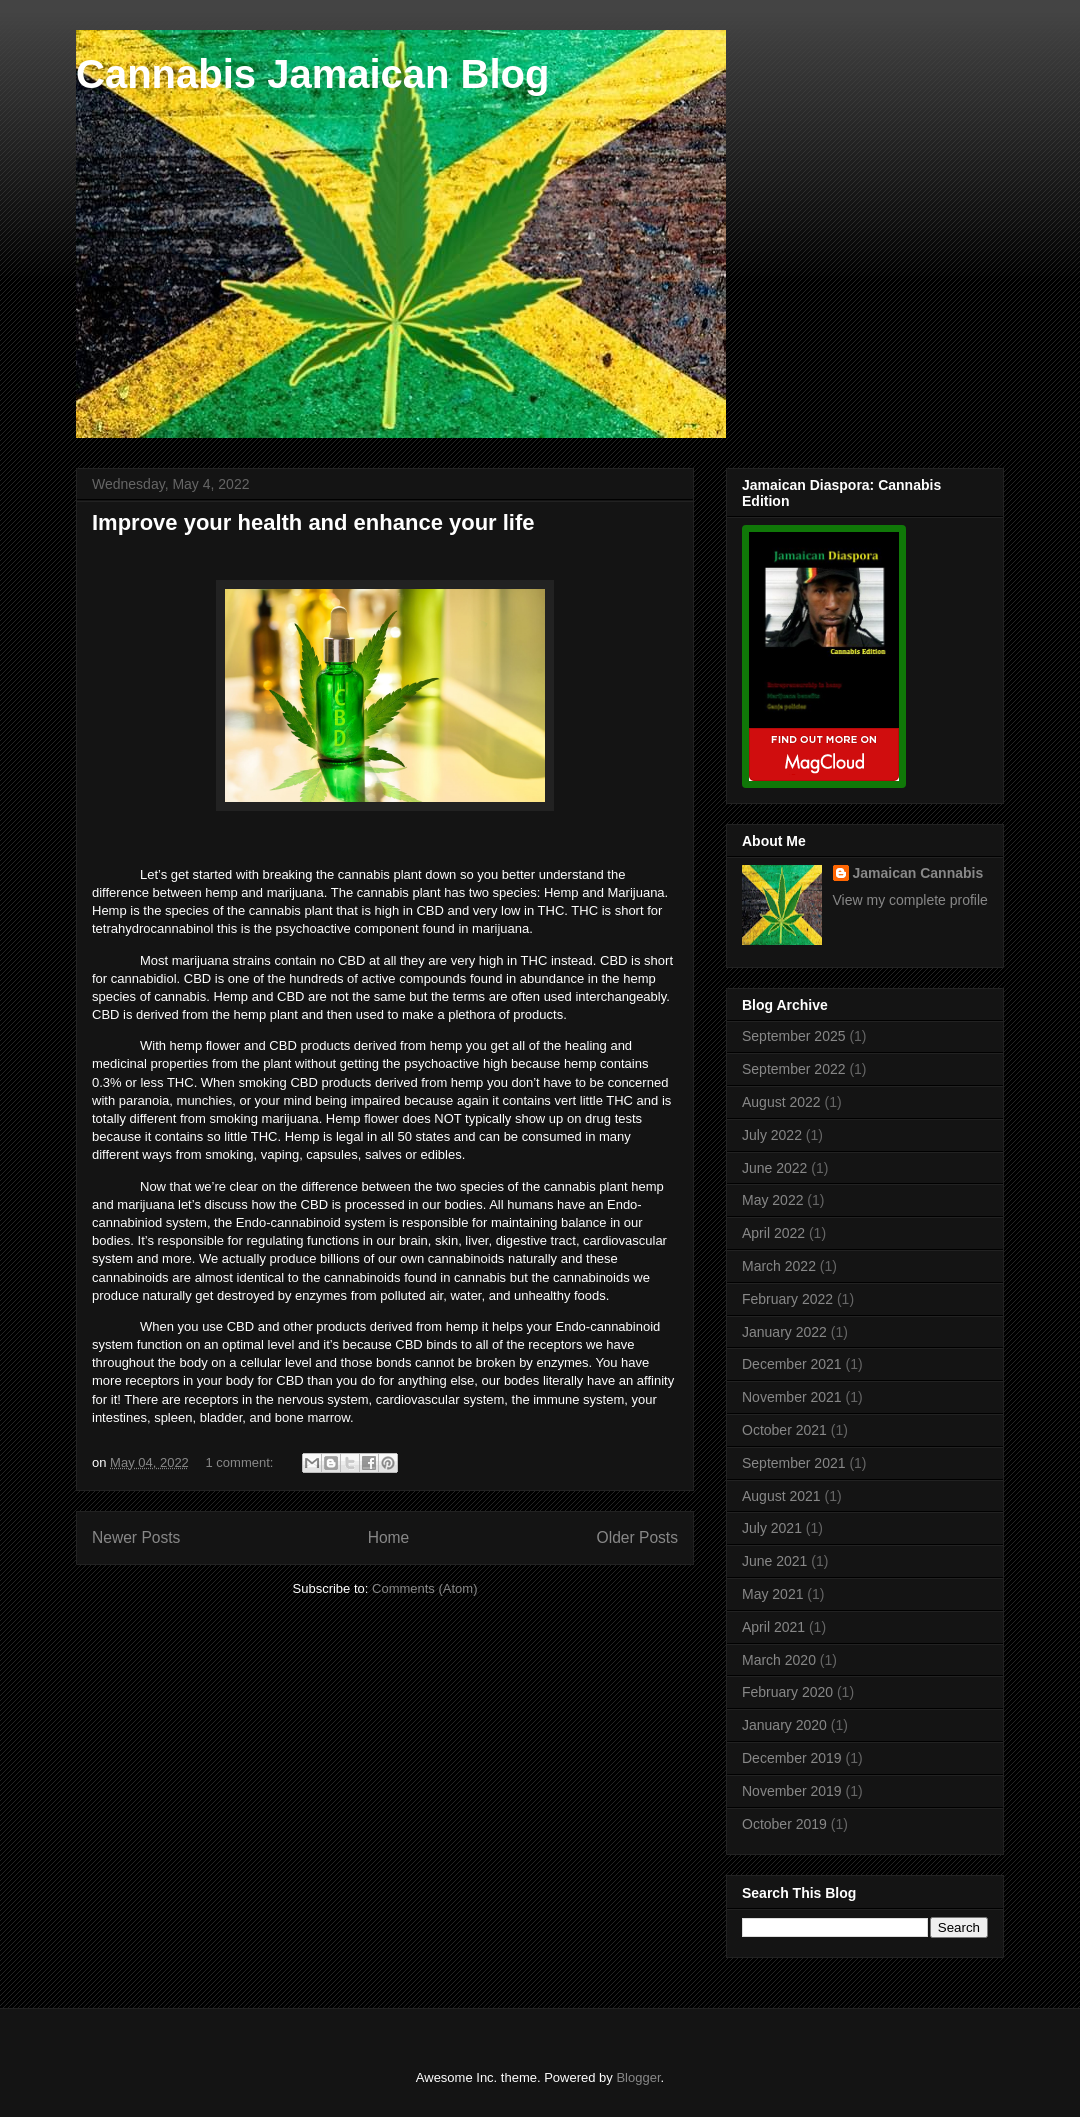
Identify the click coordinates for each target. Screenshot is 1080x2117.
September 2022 (794, 1069)
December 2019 (792, 1758)
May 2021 (772, 1594)
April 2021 (773, 1627)
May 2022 (772, 1200)
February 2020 (787, 1692)
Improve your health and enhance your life (313, 522)
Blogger (638, 2077)
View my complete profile (910, 900)
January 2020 (784, 1725)
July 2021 (772, 1528)
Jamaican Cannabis (918, 873)
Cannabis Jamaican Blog (312, 74)
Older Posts (637, 1537)
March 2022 (779, 1266)
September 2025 (794, 1036)
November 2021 (792, 1397)
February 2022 (787, 1299)
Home (389, 1537)
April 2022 (773, 1233)
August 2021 (781, 1496)
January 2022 (784, 1332)
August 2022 (781, 1102)
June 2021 (774, 1561)
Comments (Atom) (424, 1588)
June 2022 (774, 1168)
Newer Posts (136, 1537)
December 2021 (792, 1364)
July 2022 (772, 1135)
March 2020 (779, 1660)
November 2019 (792, 1791)
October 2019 (784, 1824)
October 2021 (784, 1430)
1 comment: (241, 1462)
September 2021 (794, 1463)
